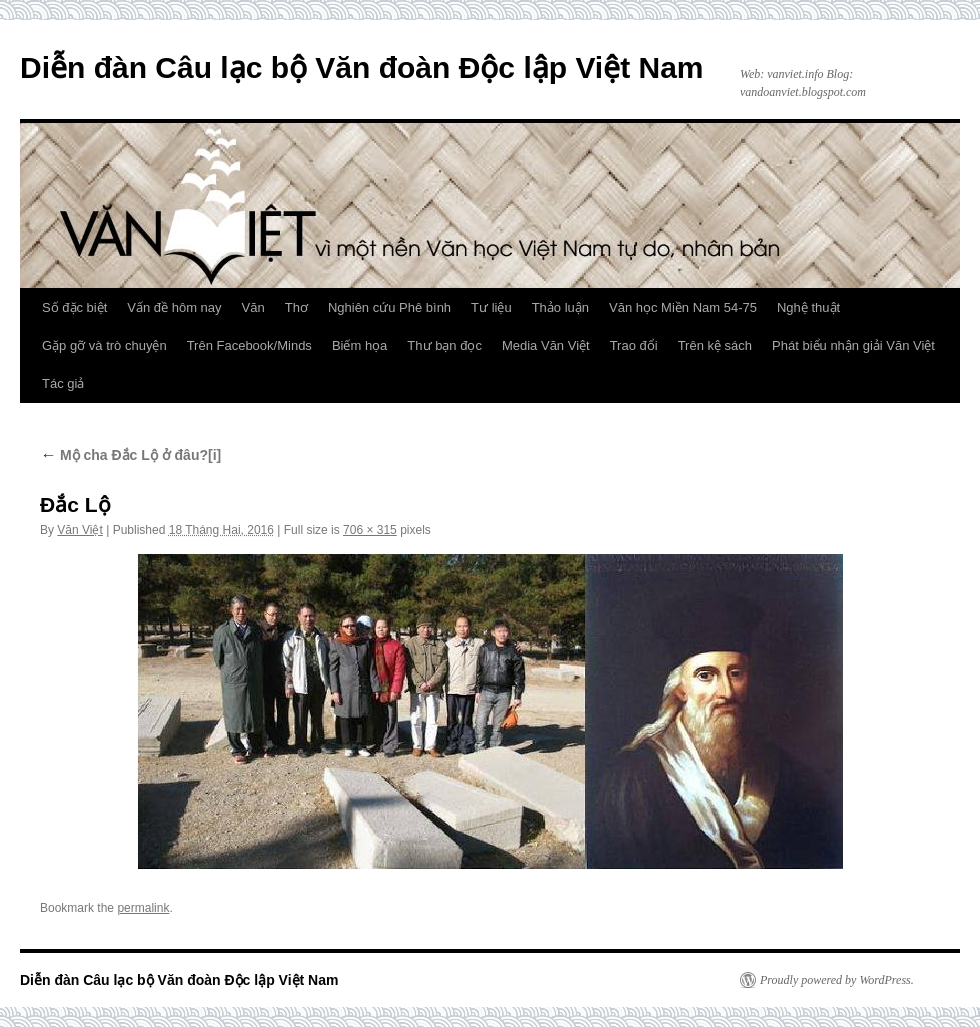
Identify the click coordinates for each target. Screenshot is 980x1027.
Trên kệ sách (715, 345)
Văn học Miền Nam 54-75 (683, 307)
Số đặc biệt (74, 307)
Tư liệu (491, 307)
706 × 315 (370, 530)
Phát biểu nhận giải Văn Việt (853, 345)
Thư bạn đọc (444, 345)
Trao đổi (634, 345)
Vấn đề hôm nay (174, 307)
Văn (253, 307)
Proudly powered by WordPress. (837, 980)
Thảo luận (560, 307)
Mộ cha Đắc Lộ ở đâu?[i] (130, 455)
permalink (143, 908)
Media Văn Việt (546, 345)
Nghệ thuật (808, 307)
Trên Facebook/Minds (249, 345)
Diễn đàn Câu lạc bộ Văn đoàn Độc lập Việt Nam (362, 67)
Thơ (296, 307)
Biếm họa (359, 345)
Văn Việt (79, 530)
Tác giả (63, 383)
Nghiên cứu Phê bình (389, 307)
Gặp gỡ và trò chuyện (104, 345)
